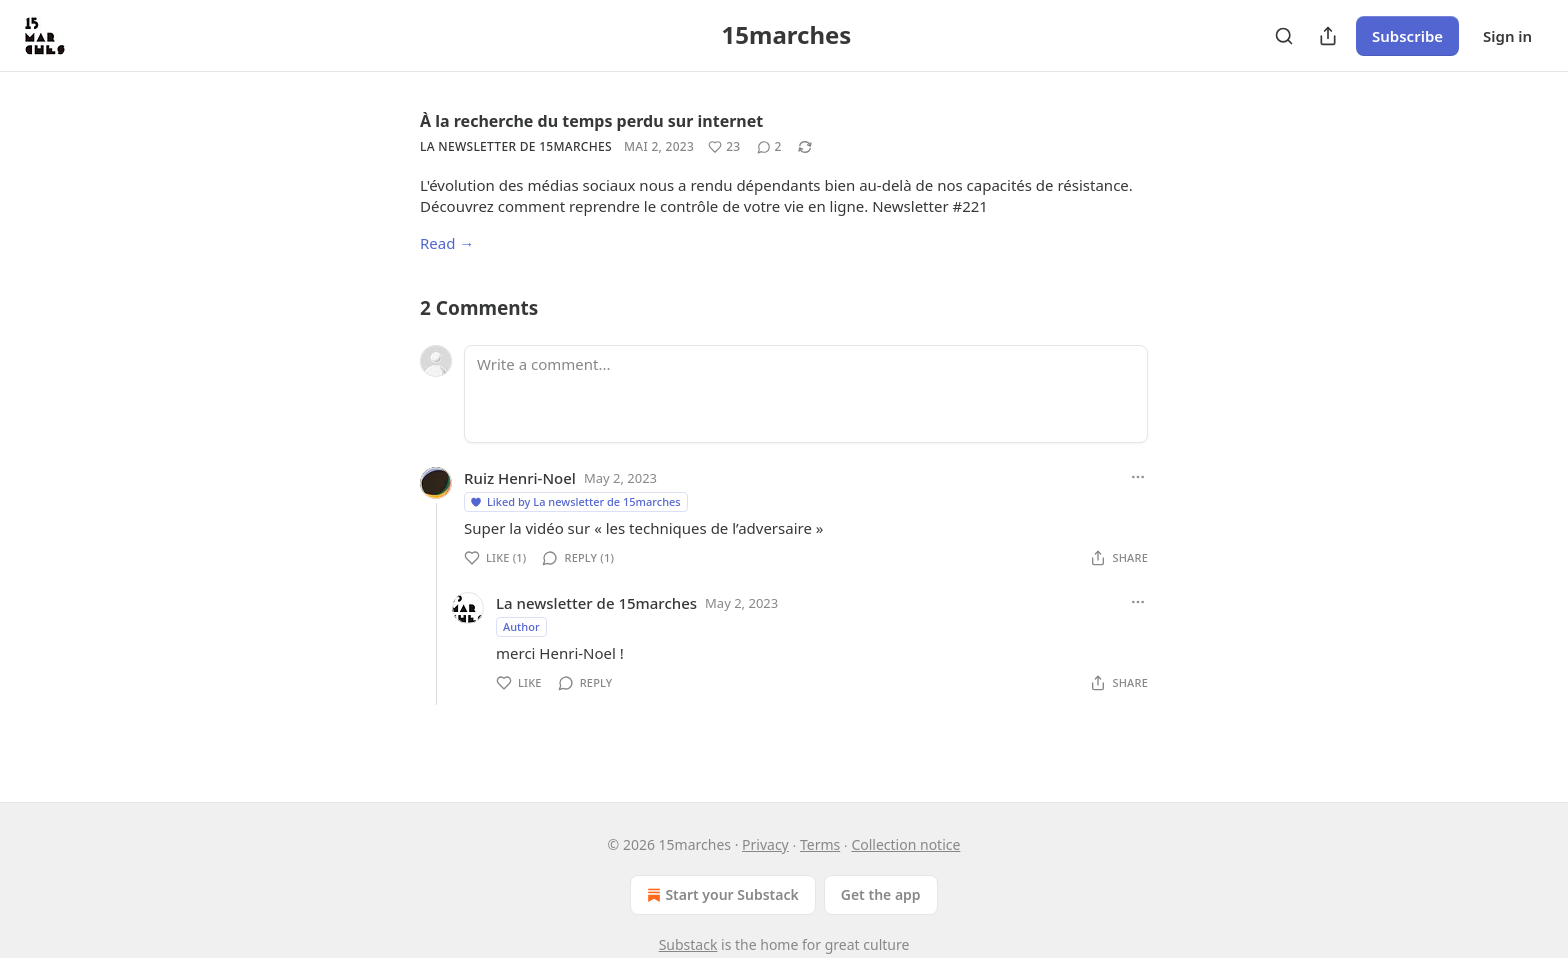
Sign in (1507, 36)
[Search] (1284, 36)
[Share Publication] (1328, 36)
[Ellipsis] (1138, 477)
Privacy (765, 844)
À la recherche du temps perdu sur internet (591, 121)
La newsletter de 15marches (516, 146)
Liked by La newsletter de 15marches (575, 501)
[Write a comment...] (806, 394)
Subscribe (1407, 36)
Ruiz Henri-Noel (520, 478)
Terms (820, 844)
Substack (688, 944)
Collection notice (905, 844)
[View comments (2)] (769, 147)
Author (521, 626)
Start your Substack (720, 895)
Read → (447, 243)
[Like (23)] (724, 147)
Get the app (881, 894)
